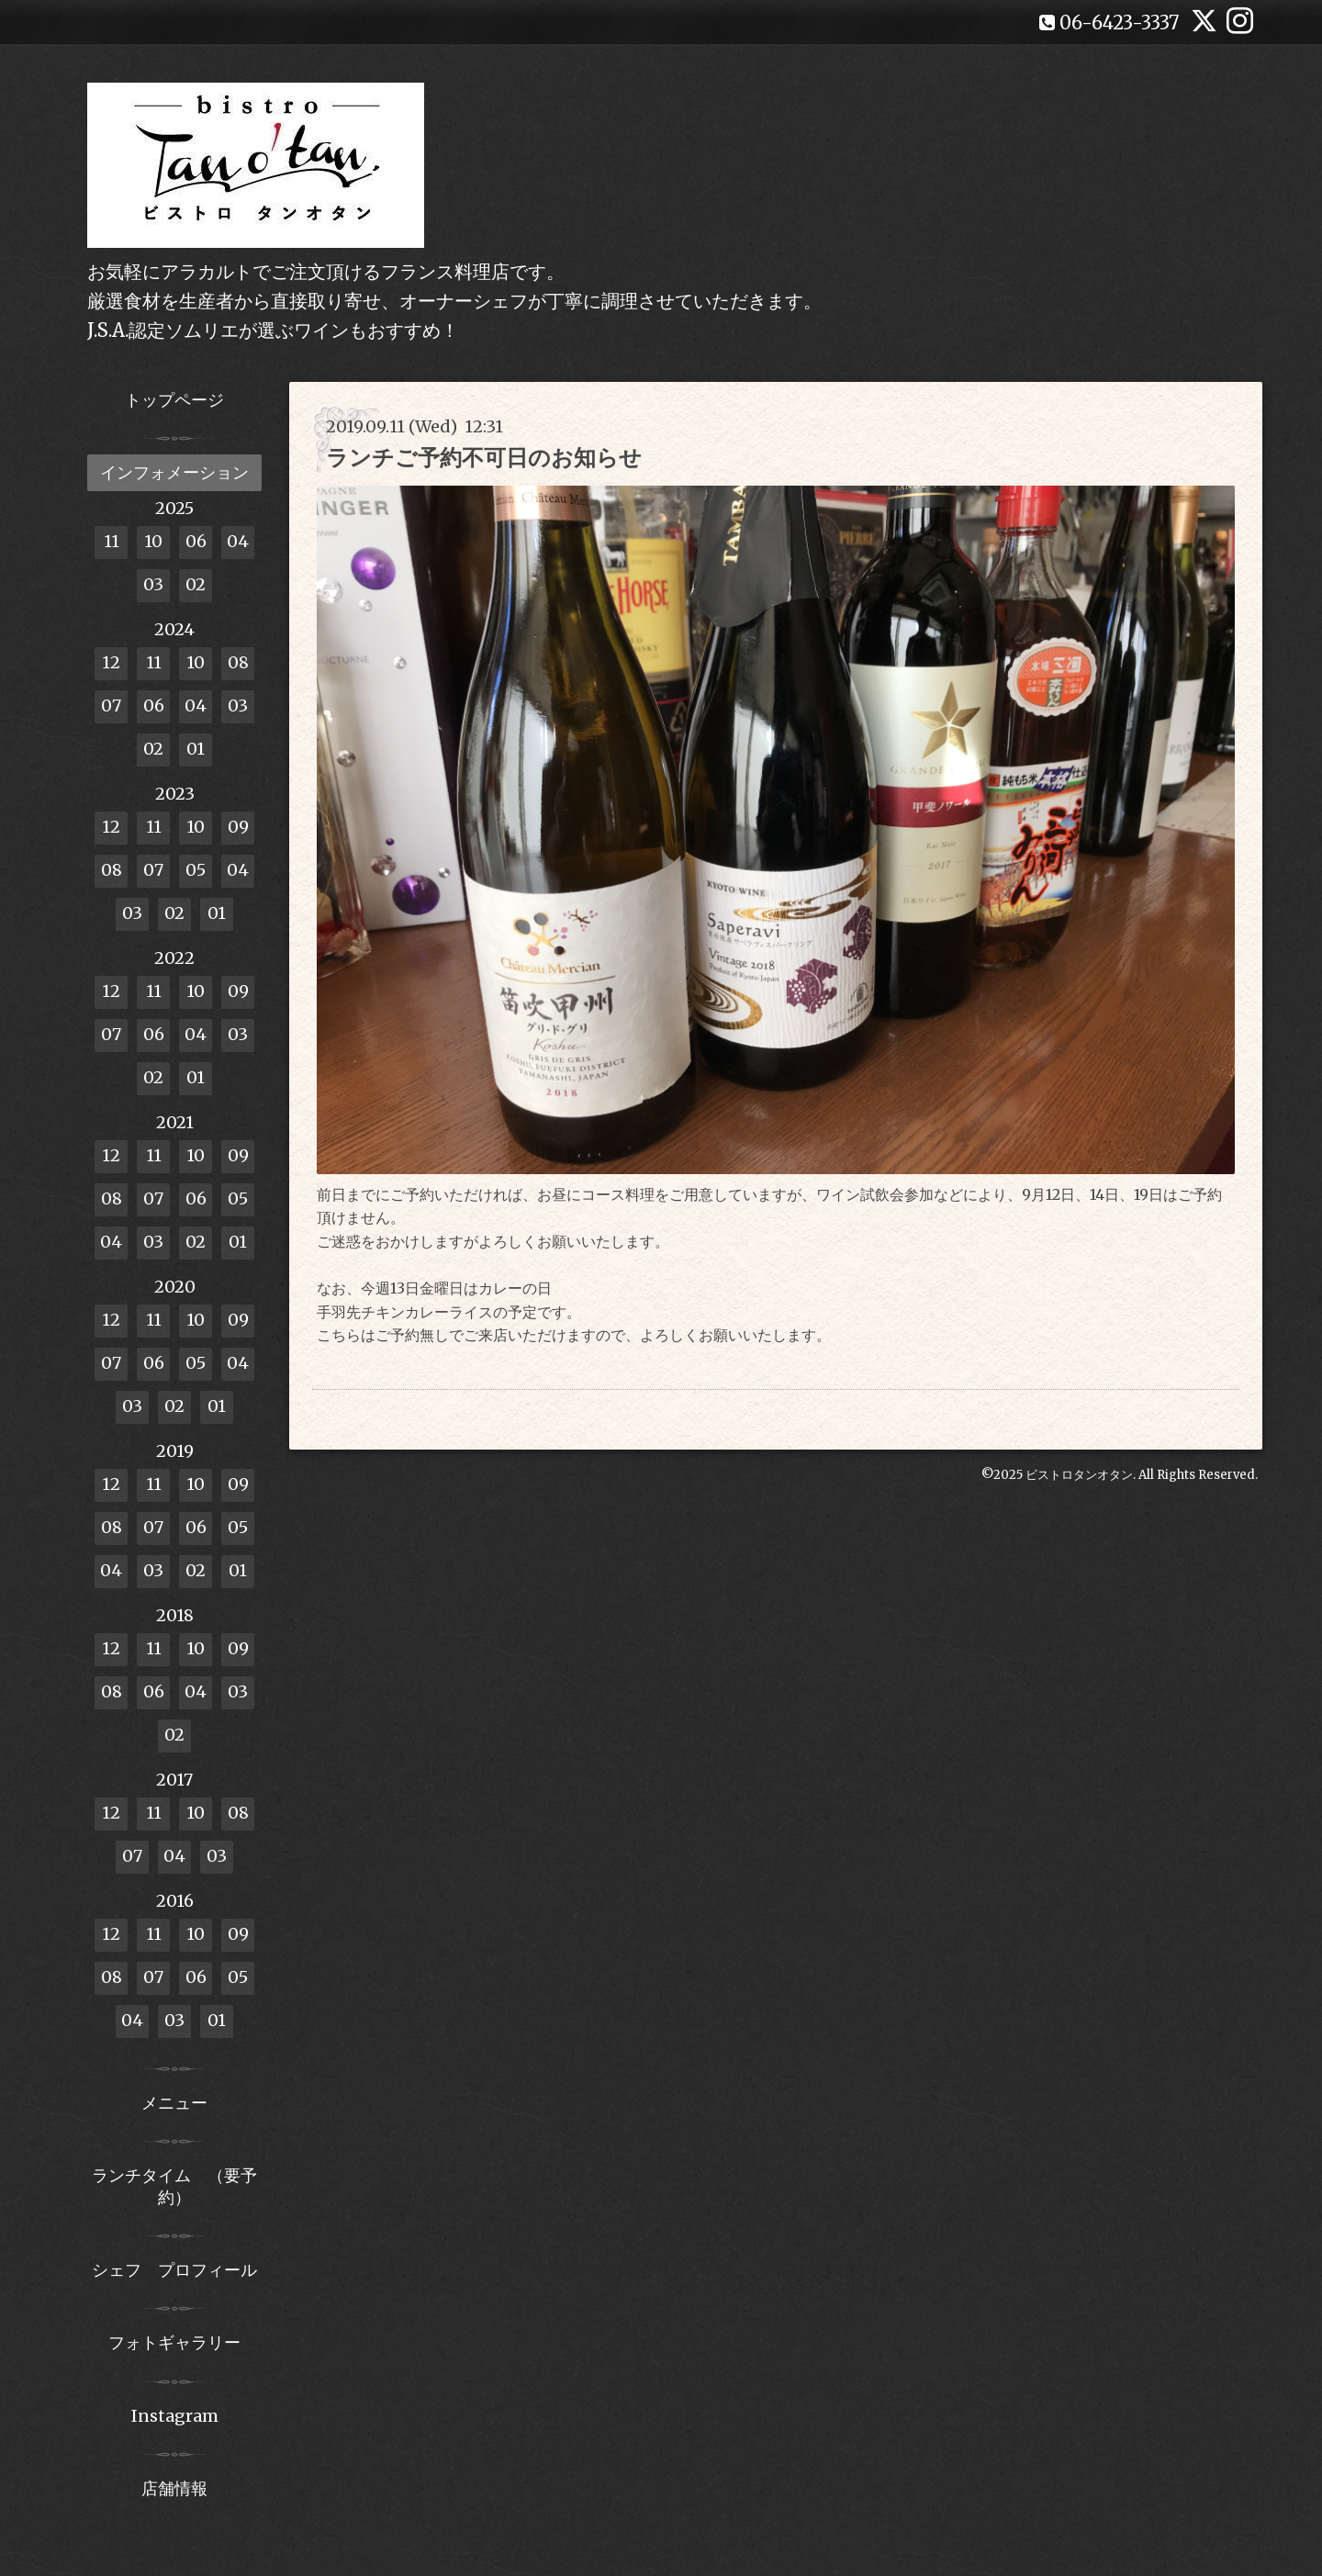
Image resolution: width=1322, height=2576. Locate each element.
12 (111, 662)
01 (195, 748)
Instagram (174, 2415)
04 (238, 541)
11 (111, 541)
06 (196, 541)
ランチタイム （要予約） (174, 2186)
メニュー (174, 2102)
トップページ (174, 399)
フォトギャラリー (174, 2342)
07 (111, 705)
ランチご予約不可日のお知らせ (484, 457)
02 (195, 584)
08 (238, 662)
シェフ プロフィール (174, 2269)
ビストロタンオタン (1079, 1475)
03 (153, 584)
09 (238, 826)
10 (153, 541)
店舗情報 (174, 2488)
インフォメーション (174, 472)
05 (195, 869)
